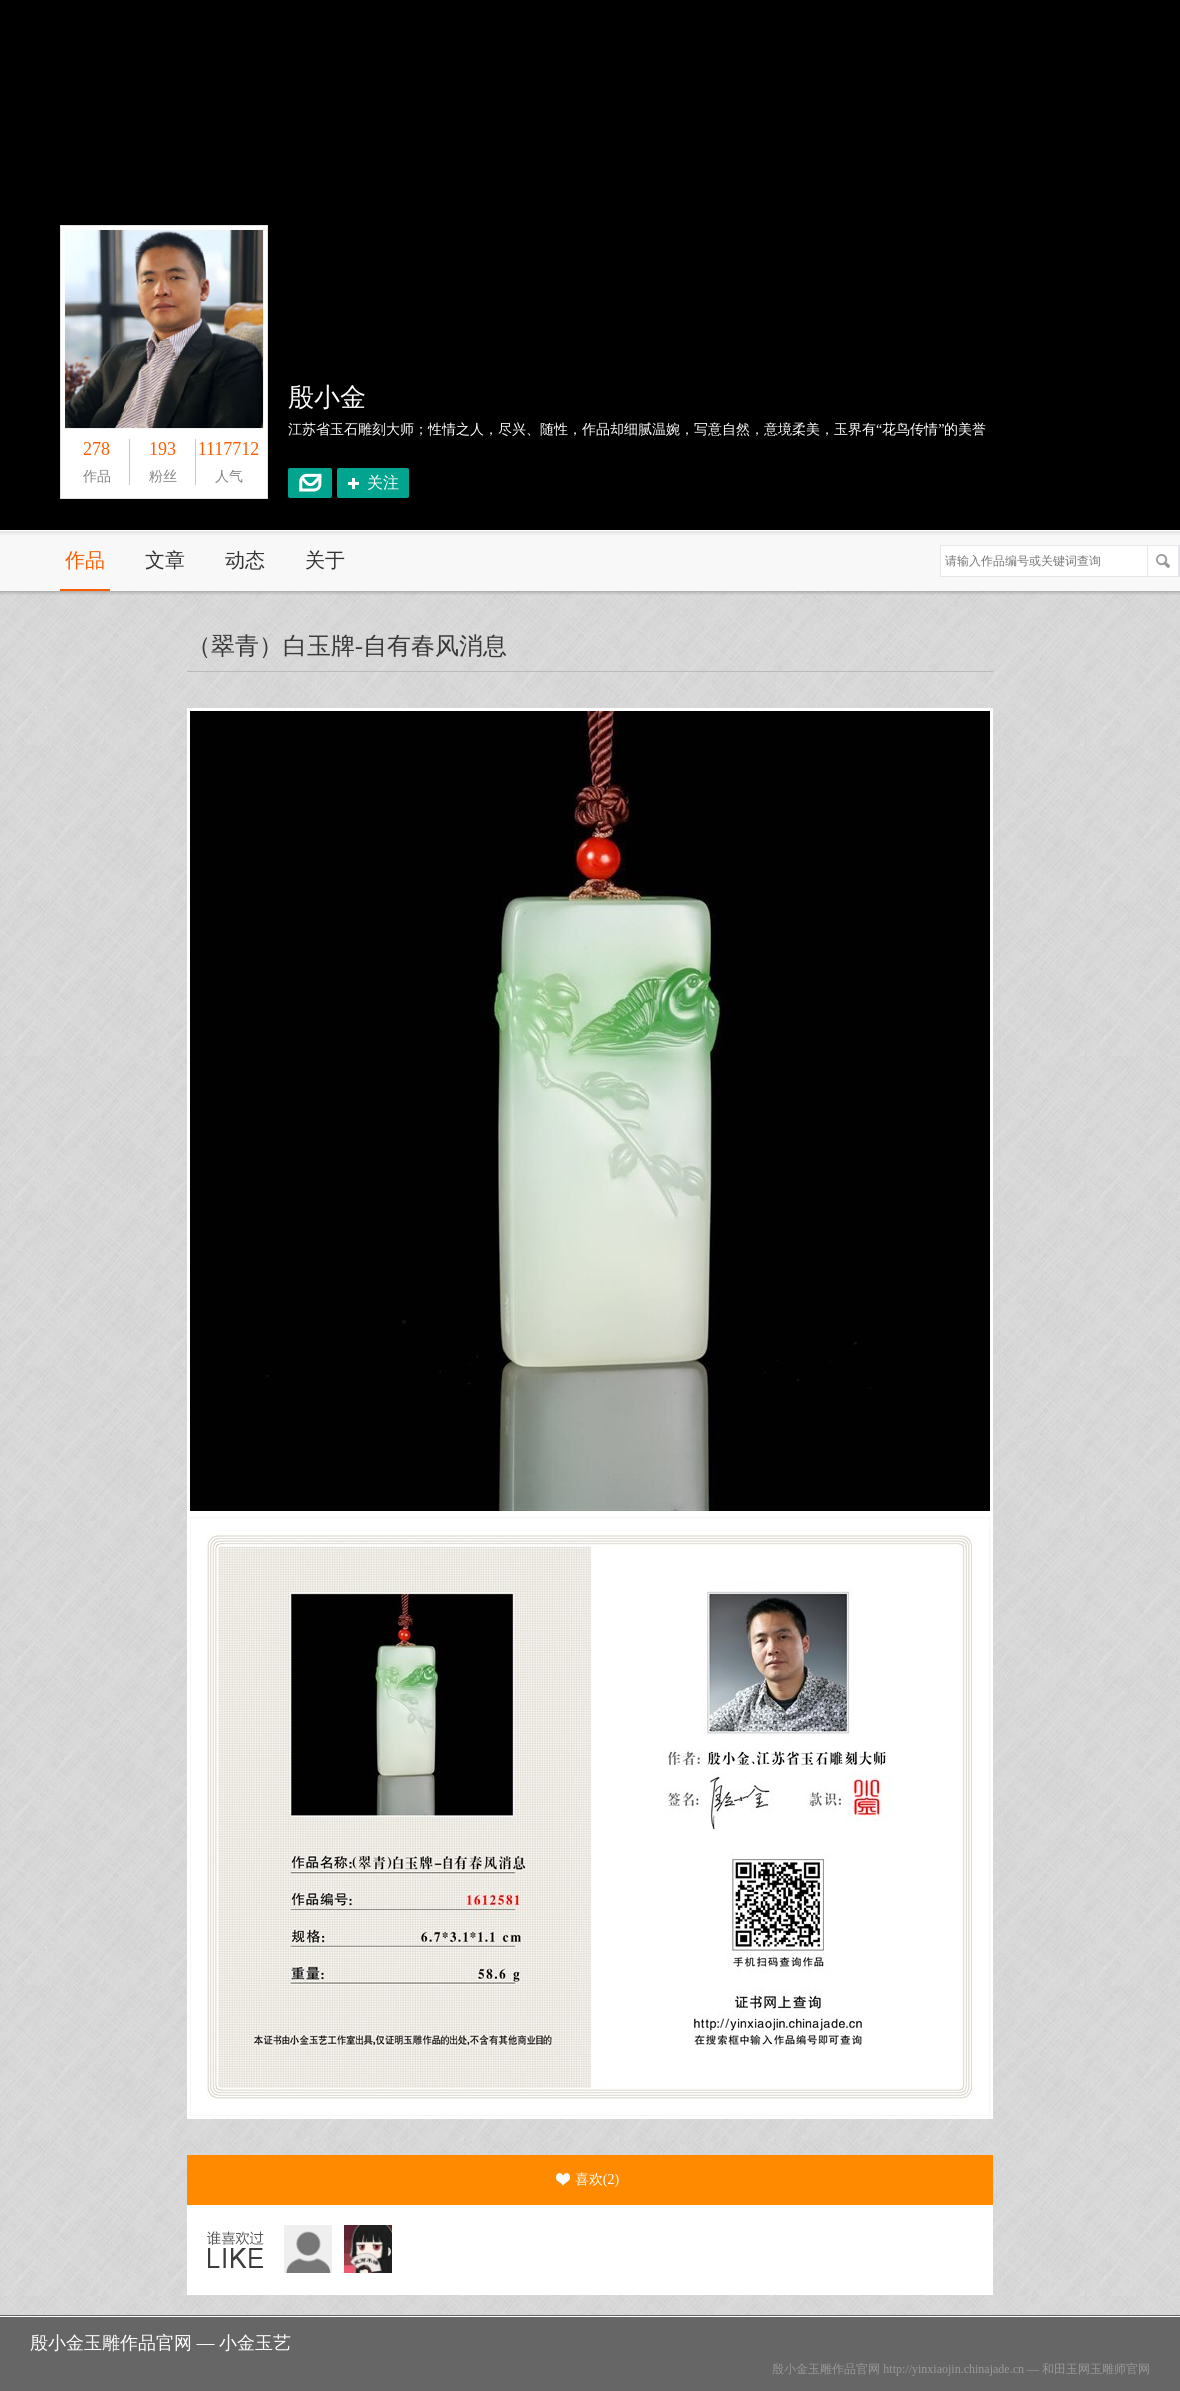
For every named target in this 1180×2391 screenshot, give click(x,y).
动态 (245, 560)
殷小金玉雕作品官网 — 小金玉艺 (160, 2343)
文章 (165, 560)
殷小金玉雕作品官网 (826, 2369)
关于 (325, 560)
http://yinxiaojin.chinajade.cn (953, 2369)
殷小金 (327, 397)
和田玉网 (1066, 2369)
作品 (85, 560)
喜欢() (587, 2180)
